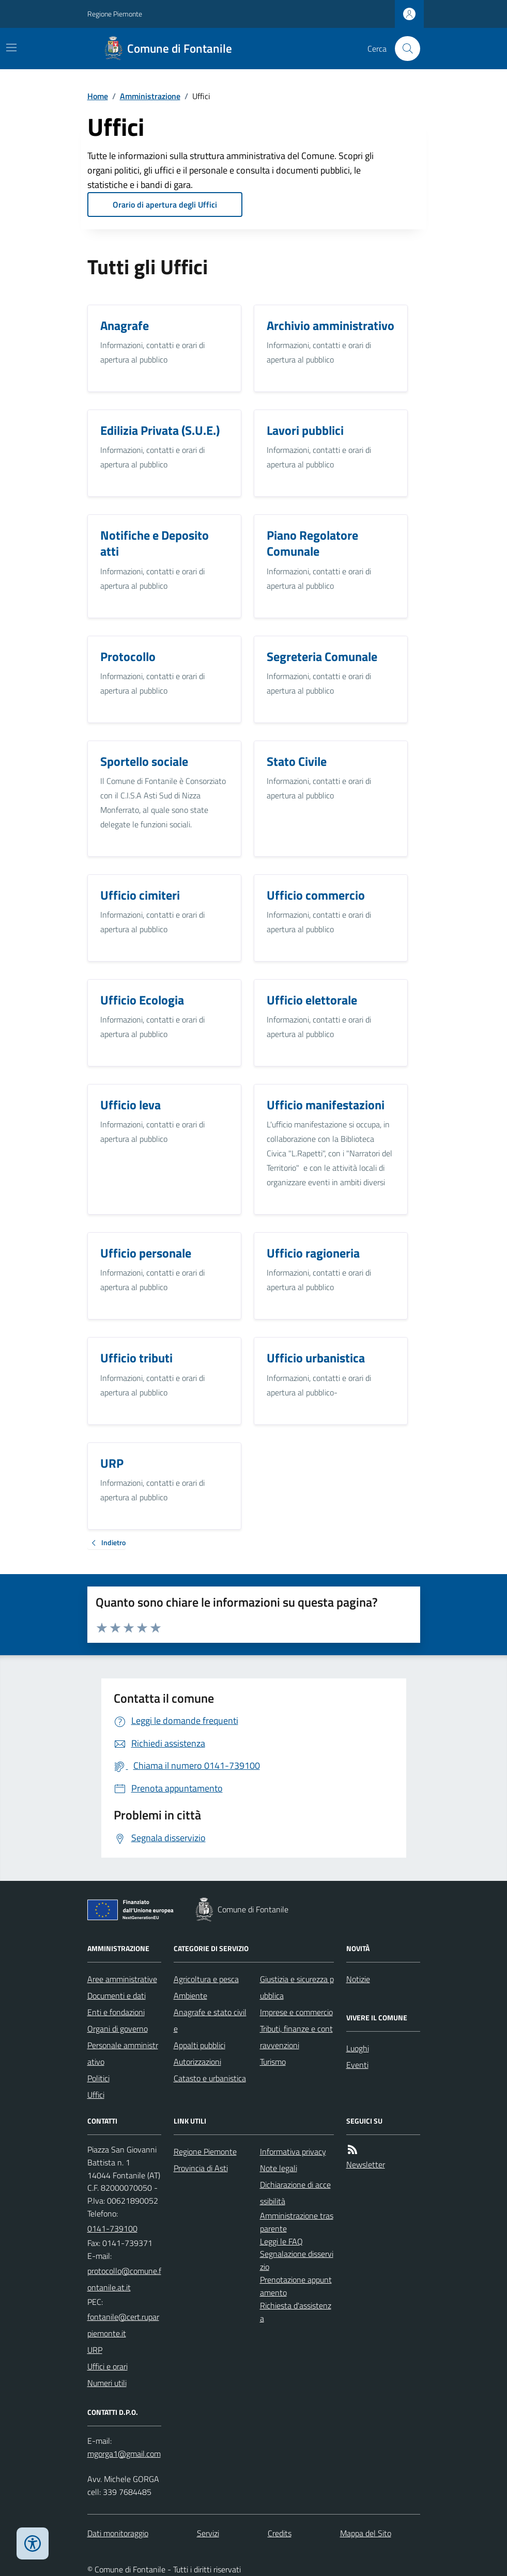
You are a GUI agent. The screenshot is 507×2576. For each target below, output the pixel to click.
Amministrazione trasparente (296, 2222)
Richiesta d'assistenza (295, 2311)
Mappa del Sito (365, 2533)
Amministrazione (150, 96)
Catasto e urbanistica (210, 2078)
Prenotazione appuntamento (296, 2286)
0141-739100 (112, 2228)
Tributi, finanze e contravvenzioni (296, 2036)
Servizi (208, 2533)
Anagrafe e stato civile (210, 2020)
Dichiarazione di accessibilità (295, 2192)
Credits (279, 2533)
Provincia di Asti (201, 2168)
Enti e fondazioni (116, 2012)
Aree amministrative (122, 1979)
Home (97, 96)
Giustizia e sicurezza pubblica (297, 1987)
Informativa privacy (293, 2151)
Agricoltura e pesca (206, 1979)
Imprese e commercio (296, 2012)
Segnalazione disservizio (296, 2260)
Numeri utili (107, 2383)
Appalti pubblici (199, 2045)
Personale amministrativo (122, 2053)
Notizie (358, 1979)
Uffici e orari (107, 2366)
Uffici (95, 2094)
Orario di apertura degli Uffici (165, 204)
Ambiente (190, 1995)
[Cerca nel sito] (403, 48)
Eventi (357, 2065)
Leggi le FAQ (281, 2241)
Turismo (273, 2061)
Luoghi (357, 2048)
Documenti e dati (116, 1995)
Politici (98, 2078)
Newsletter (365, 2164)
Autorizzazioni (197, 2061)
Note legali (278, 2168)
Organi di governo (117, 2028)
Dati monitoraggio (117, 2533)
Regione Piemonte (114, 13)
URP (94, 2350)
